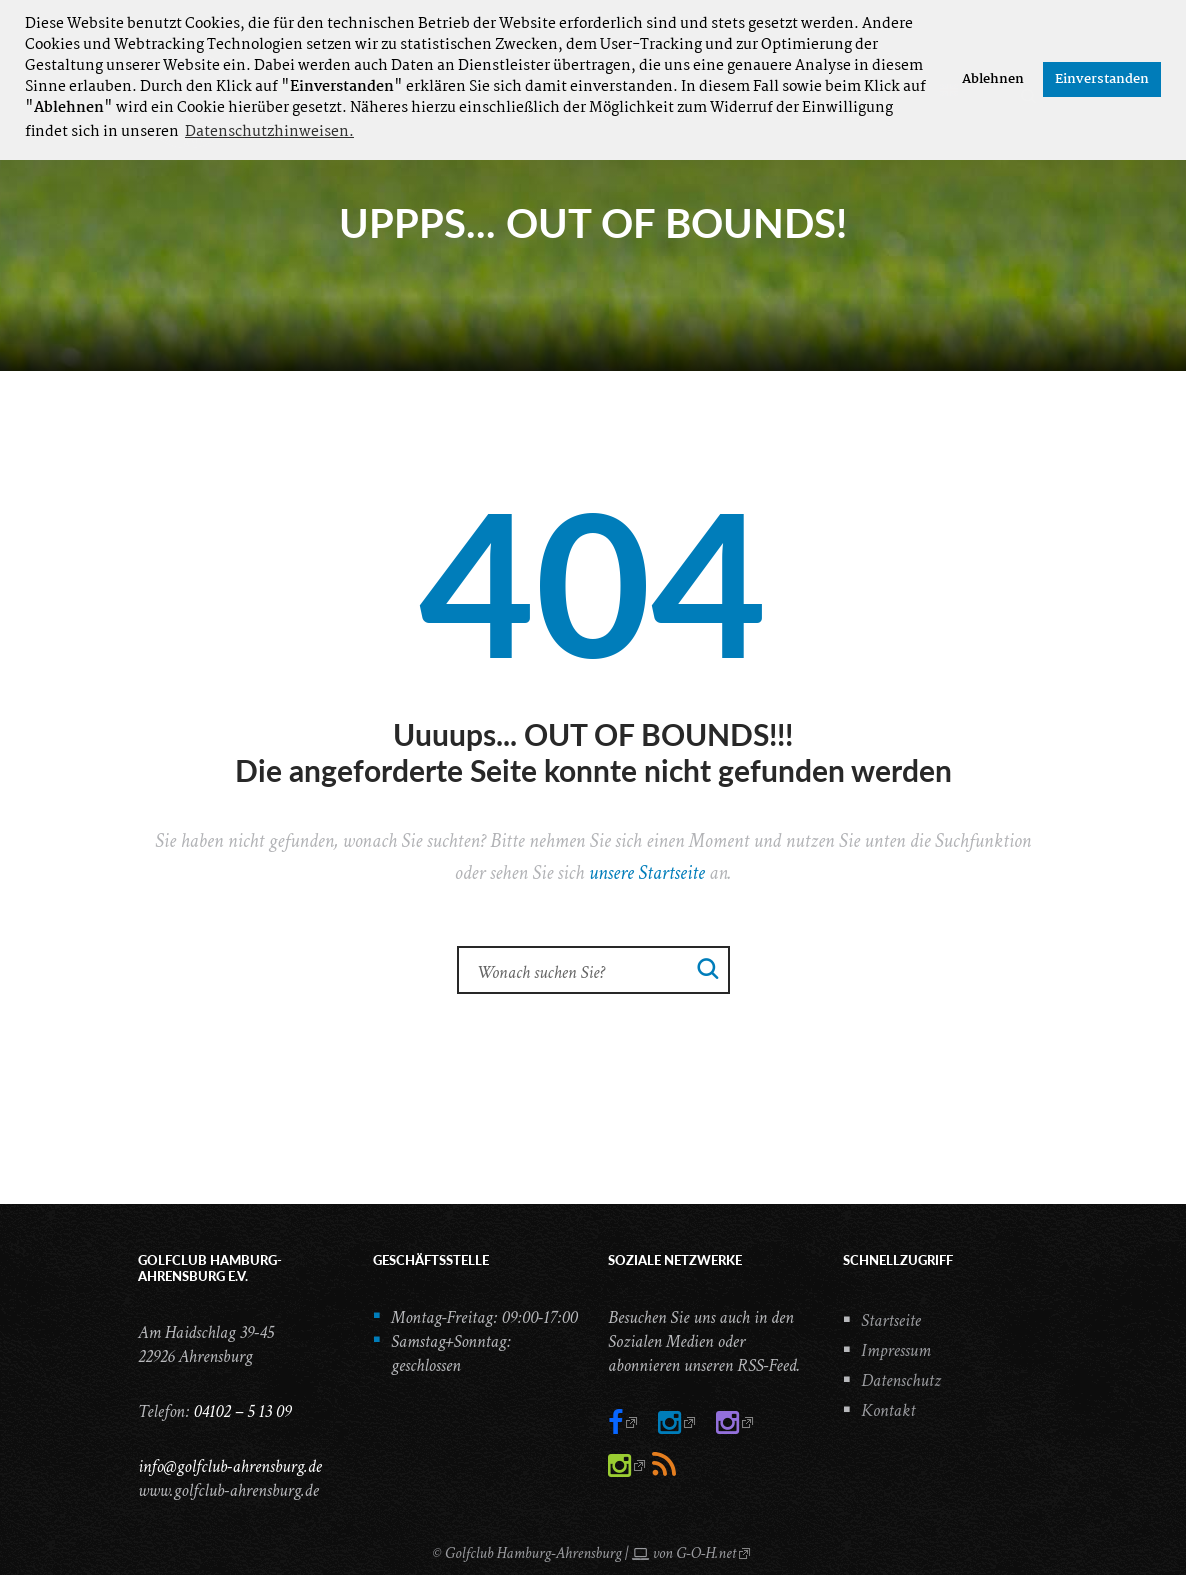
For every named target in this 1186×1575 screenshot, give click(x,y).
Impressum (896, 1350)
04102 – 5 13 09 (242, 1411)
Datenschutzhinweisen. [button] (269, 132)
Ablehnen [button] (993, 79)
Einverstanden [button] (1102, 79)
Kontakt (888, 1410)
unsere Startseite (647, 873)
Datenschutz (901, 1380)
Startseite (891, 1320)
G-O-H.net (706, 1553)
